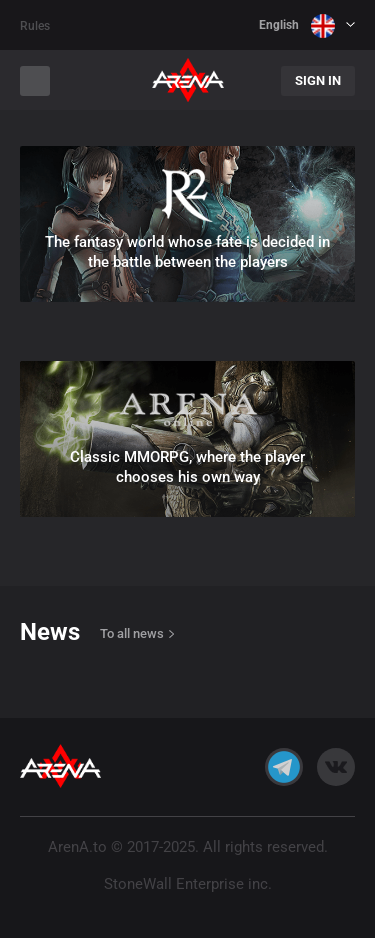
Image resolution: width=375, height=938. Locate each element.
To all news (132, 633)
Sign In (318, 80)
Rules (35, 26)
